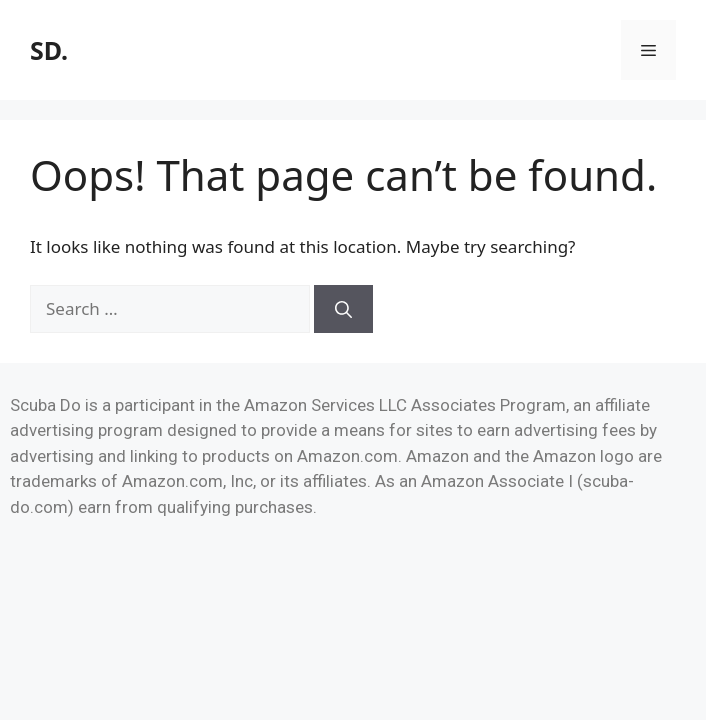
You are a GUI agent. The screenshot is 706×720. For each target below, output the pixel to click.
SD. (49, 50)
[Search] (343, 309)
